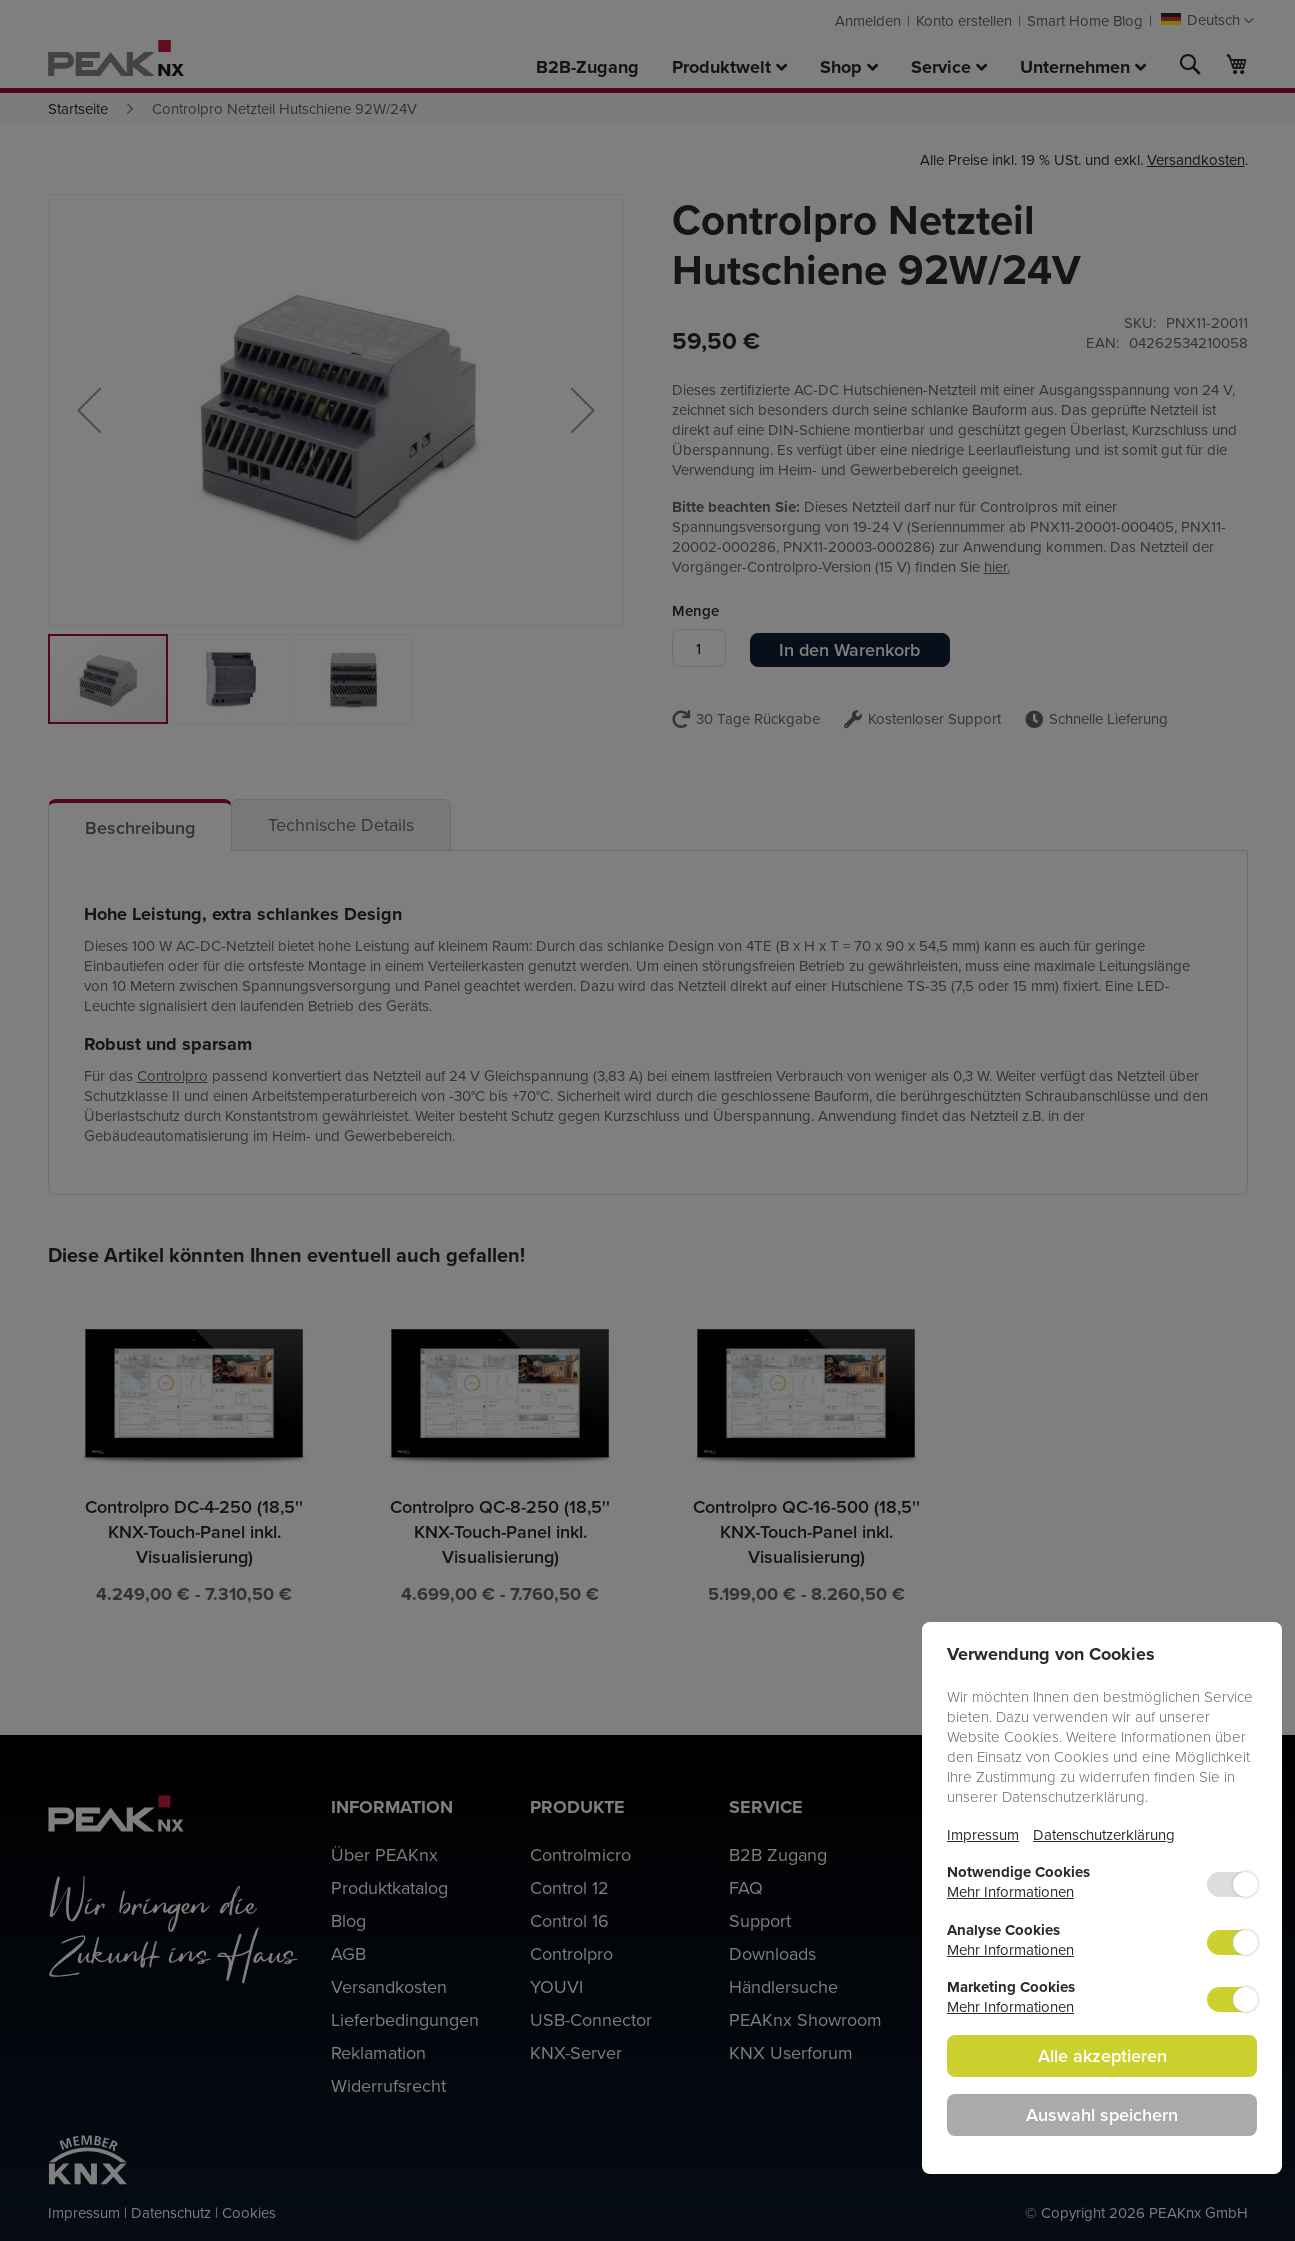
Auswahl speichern (1102, 2114)
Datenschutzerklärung (1104, 1834)
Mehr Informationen (1010, 1891)
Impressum (983, 1834)
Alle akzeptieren (1102, 2055)
